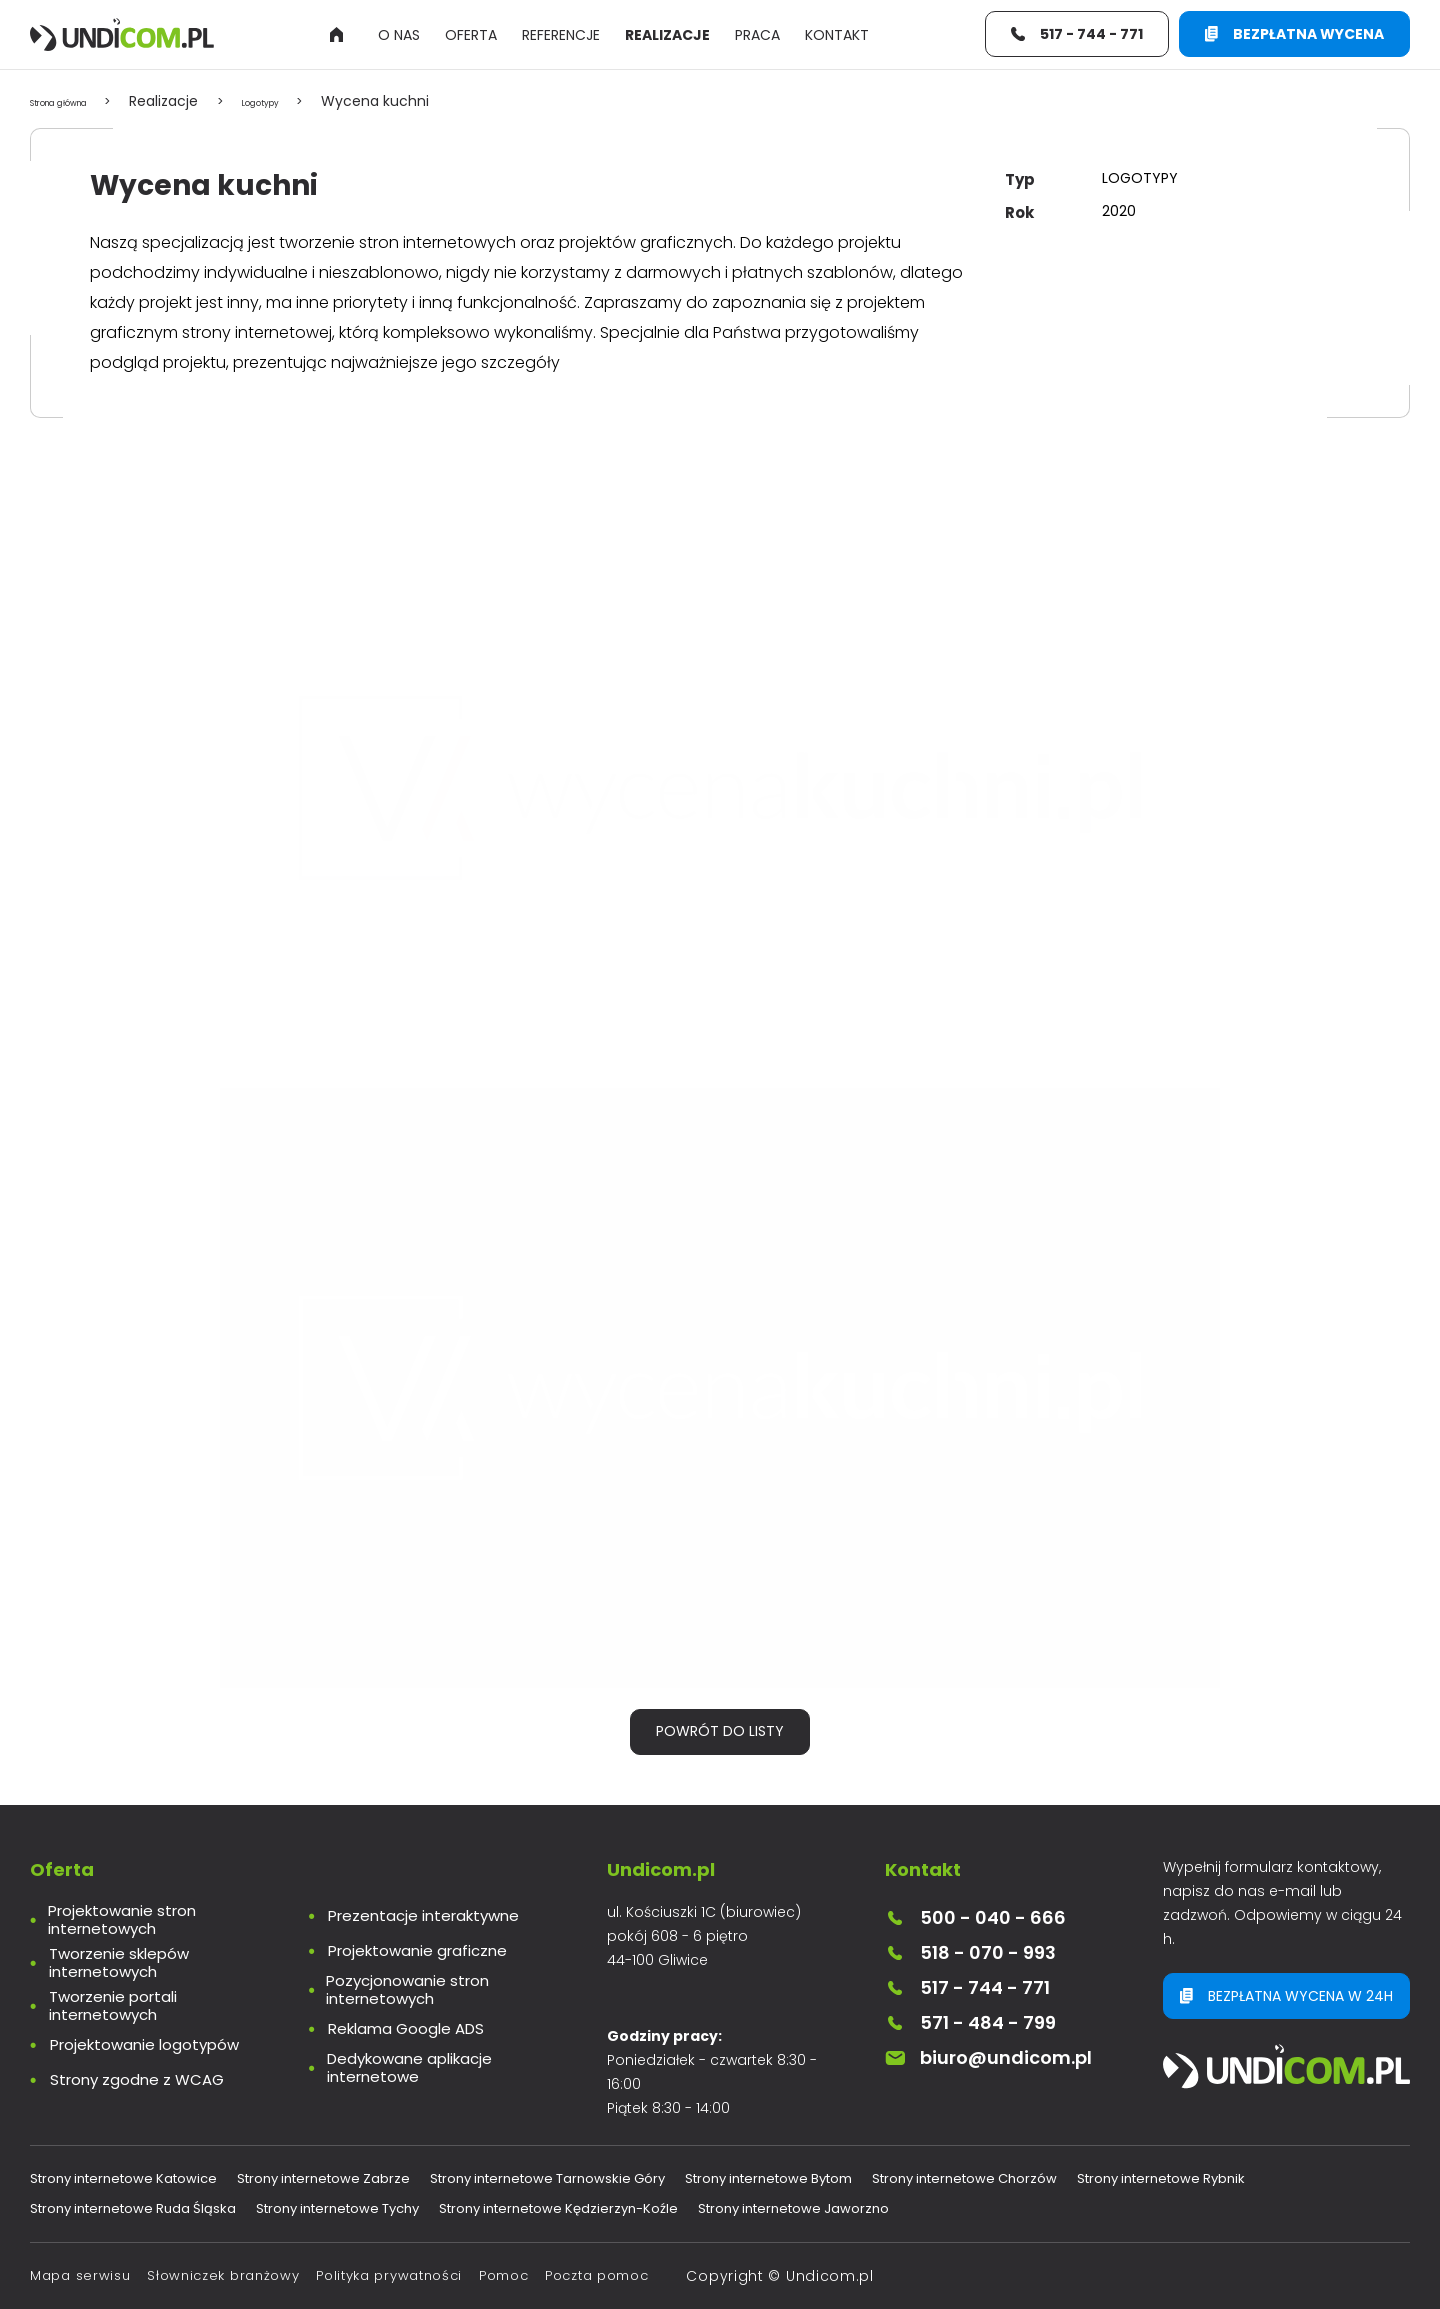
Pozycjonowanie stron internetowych (407, 1990)
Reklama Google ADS (406, 2029)
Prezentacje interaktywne (423, 1916)
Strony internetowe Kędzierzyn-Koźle (558, 2208)
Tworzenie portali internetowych (113, 2006)
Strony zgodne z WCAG (137, 2080)
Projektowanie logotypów (144, 2045)
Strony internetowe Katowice (123, 2178)
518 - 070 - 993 (970, 1952)
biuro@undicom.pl (988, 2057)
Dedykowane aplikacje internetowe (409, 2068)
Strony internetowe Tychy (337, 2208)
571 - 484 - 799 (970, 2022)
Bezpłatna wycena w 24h (1288, 1999)
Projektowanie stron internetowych (122, 1920)
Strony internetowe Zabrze (323, 2178)
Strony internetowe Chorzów (964, 2178)
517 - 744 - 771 (967, 1987)
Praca (757, 38)
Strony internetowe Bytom (768, 2178)
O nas (399, 38)
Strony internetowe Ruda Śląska (133, 2208)
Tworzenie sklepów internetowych (119, 1963)
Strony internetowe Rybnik (1161, 2178)
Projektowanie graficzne (417, 1951)
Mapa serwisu (80, 2275)
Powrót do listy (720, 1731)
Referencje (561, 38)
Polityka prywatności (389, 2275)
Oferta (471, 38)
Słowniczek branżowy (223, 2275)
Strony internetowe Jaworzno (793, 2208)
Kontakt (837, 38)
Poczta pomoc (596, 2275)
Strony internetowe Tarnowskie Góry (547, 2178)
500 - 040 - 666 (975, 1917)
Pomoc (504, 2275)
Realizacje (667, 38)
